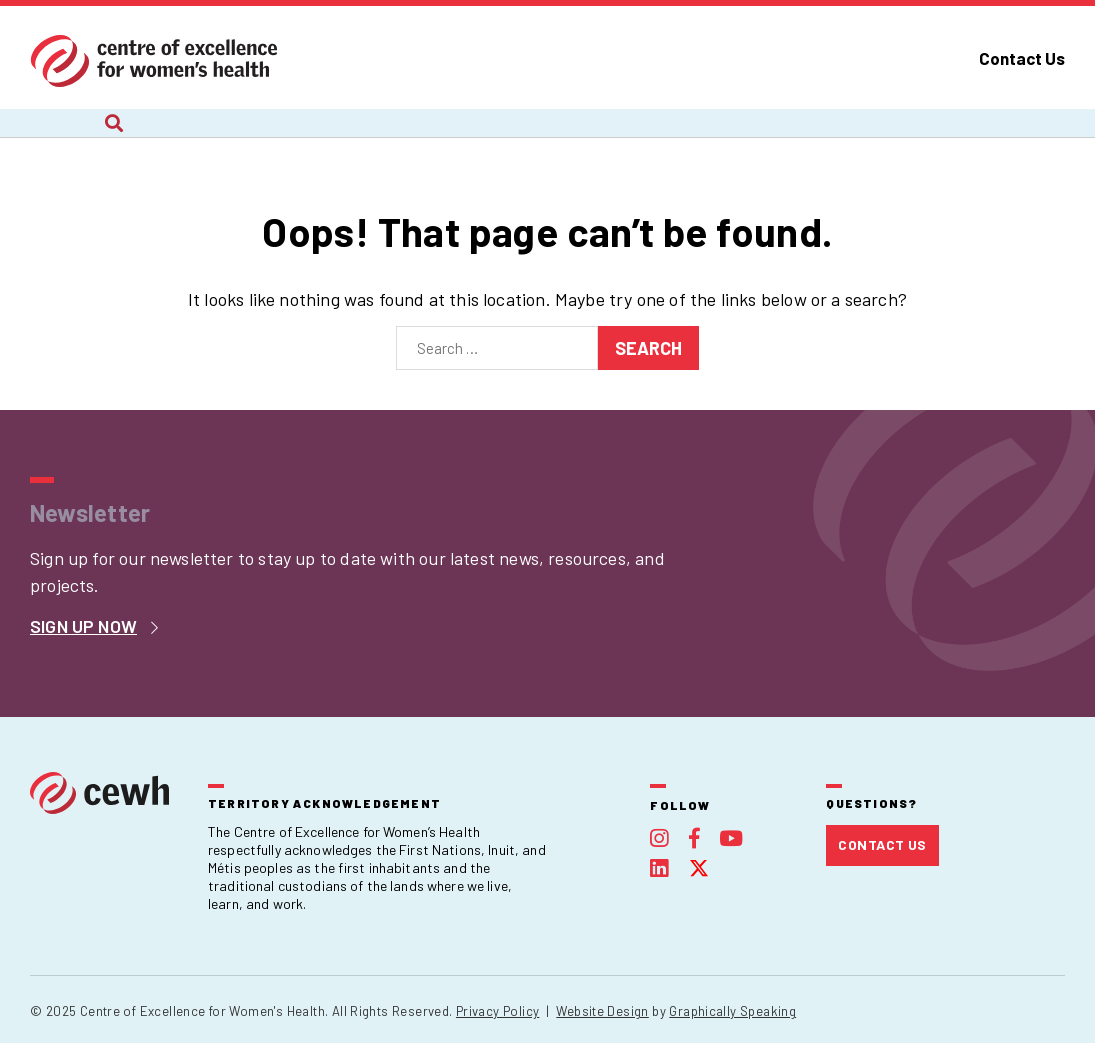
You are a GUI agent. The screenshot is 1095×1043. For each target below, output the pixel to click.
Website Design (602, 1011)
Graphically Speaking (732, 1011)
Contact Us (1022, 58)
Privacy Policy (497, 1011)
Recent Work (394, 137)
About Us (65, 137)
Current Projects (222, 137)
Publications (779, 137)
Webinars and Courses (587, 137)
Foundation (928, 137)
